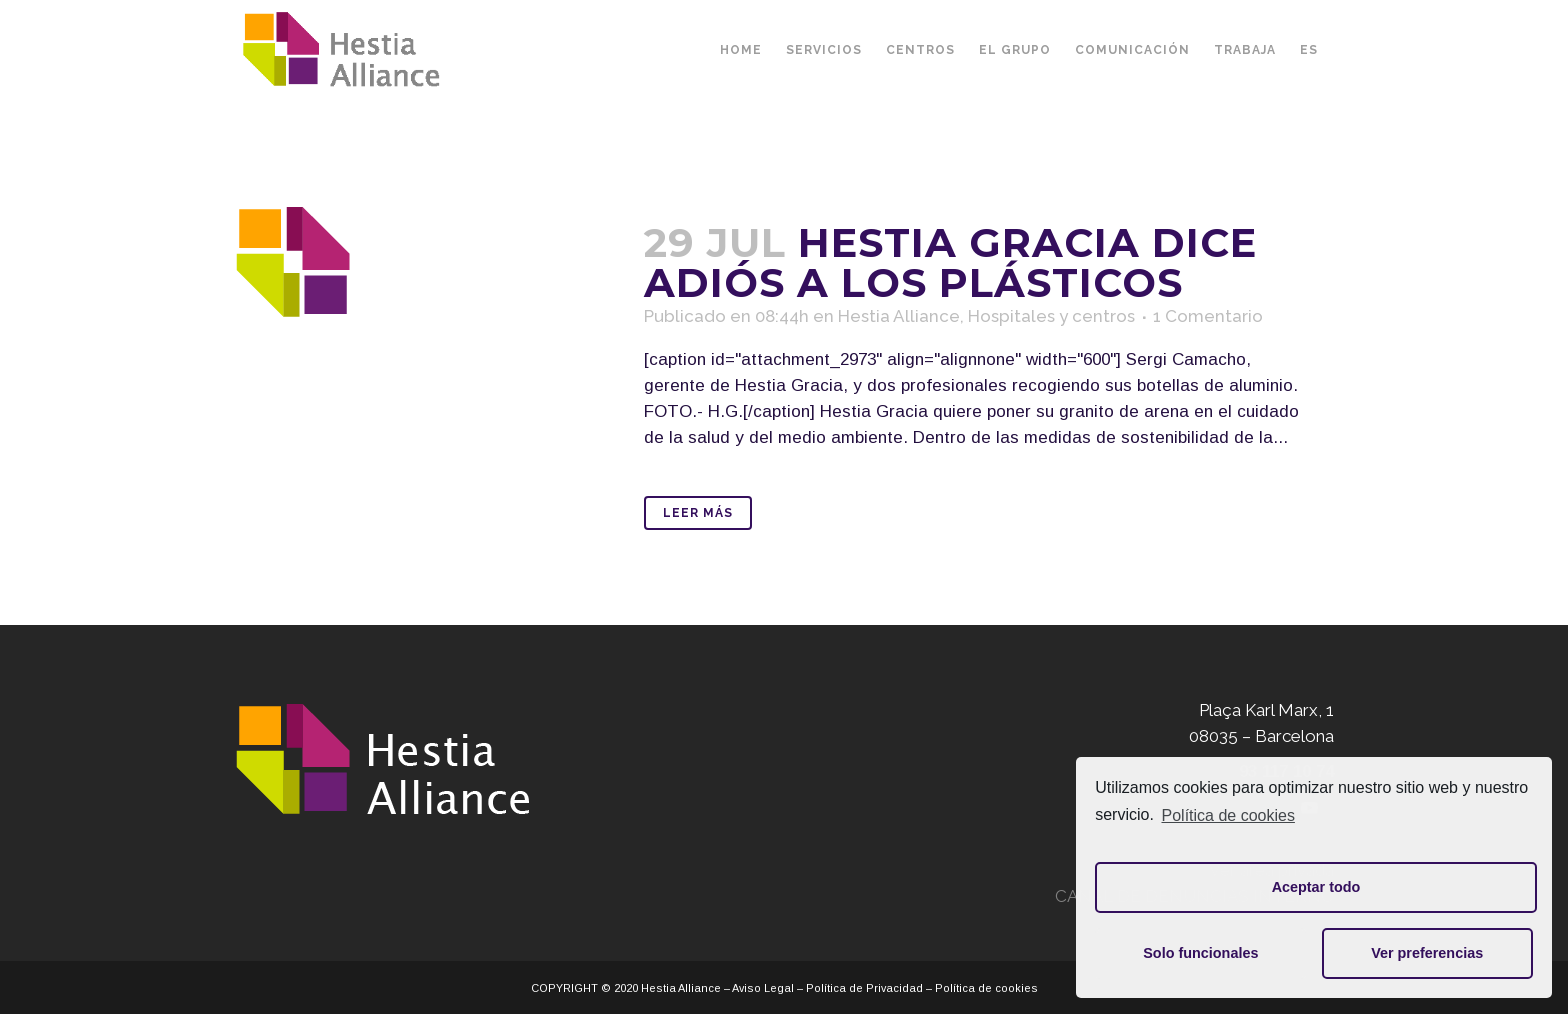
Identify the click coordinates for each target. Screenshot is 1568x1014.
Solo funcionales (1200, 953)
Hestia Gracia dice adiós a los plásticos (950, 262)
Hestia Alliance (899, 316)
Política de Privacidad (864, 988)
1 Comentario (1208, 316)
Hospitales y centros (1051, 316)
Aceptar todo (1316, 887)
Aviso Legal (763, 988)
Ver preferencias (1427, 953)
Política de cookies (1228, 815)
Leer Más (698, 513)
